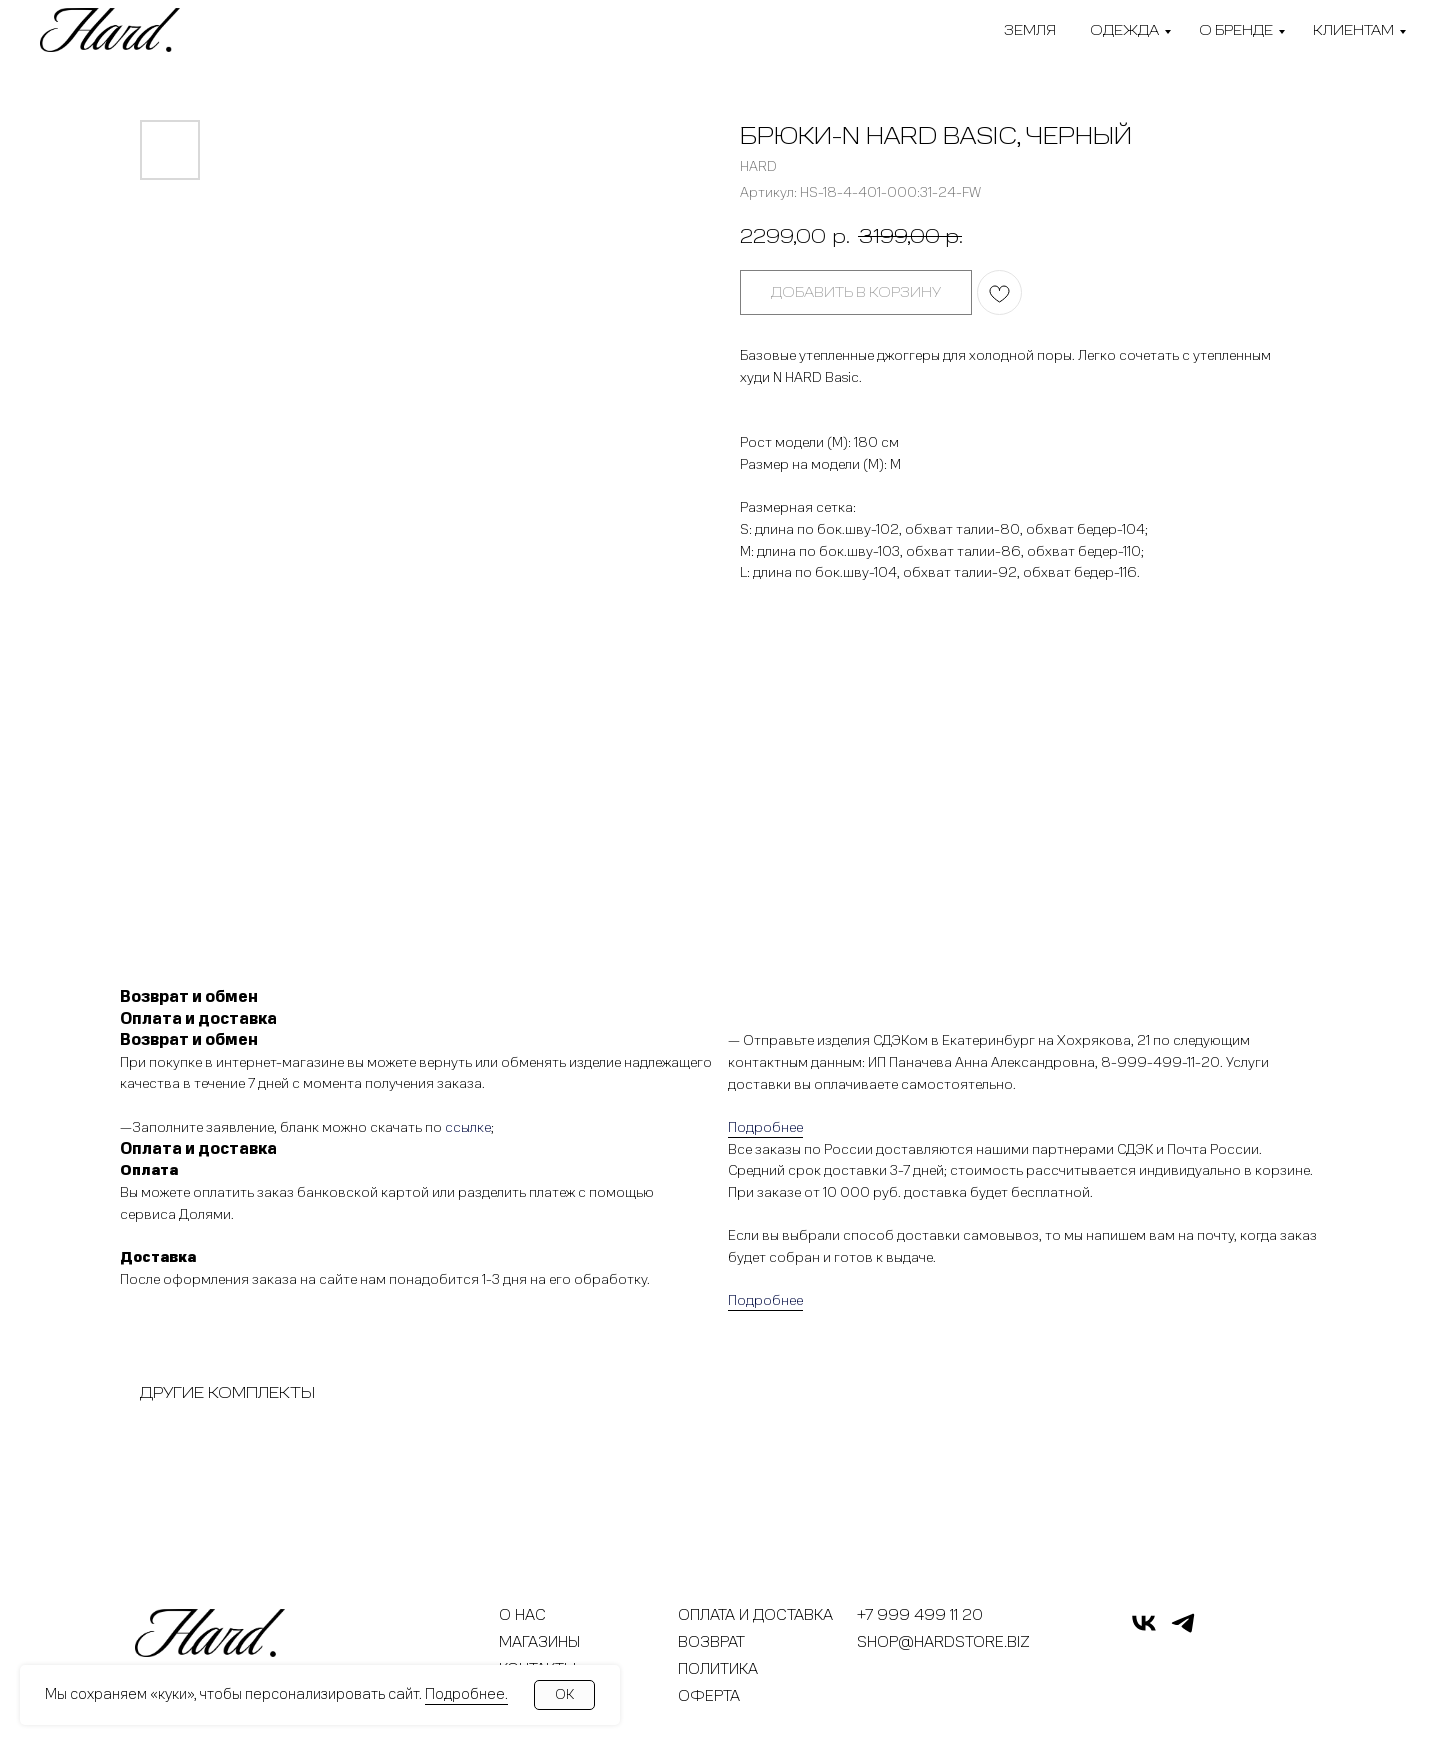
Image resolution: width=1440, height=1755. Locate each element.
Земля (1030, 30)
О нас (522, 1615)
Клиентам (1353, 30)
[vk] (1144, 1631)
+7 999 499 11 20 (920, 1615)
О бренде (1236, 30)
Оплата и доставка (755, 1615)
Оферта (709, 1696)
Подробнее (765, 1127)
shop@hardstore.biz (943, 1642)
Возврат (711, 1642)
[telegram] (1183, 1631)
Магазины (539, 1642)
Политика (718, 1669)
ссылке (468, 1127)
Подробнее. (466, 1694)
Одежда (1124, 30)
